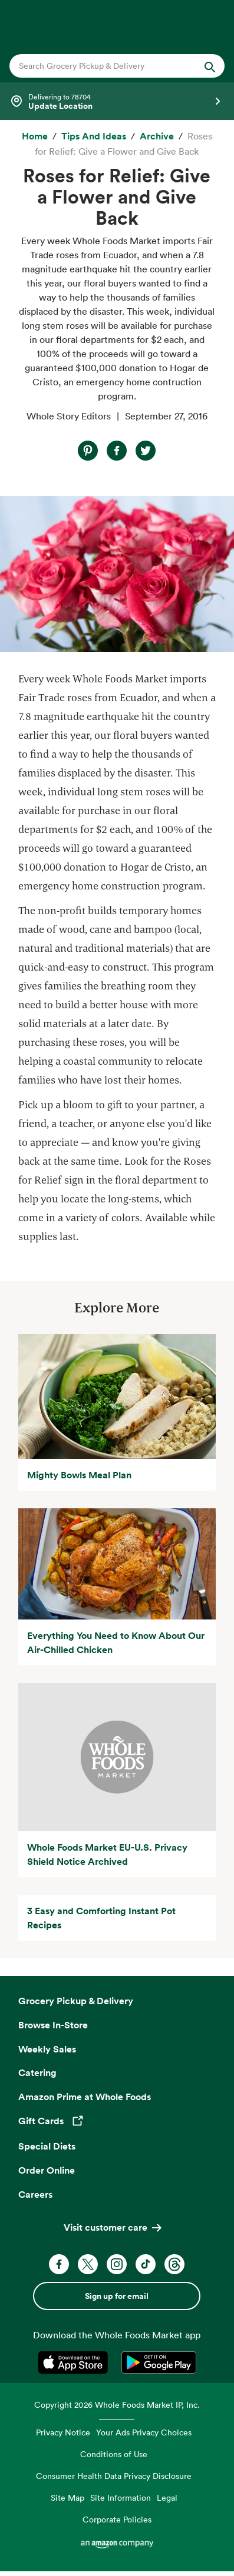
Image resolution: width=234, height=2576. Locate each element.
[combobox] (107, 66)
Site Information (120, 2497)
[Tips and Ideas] (93, 136)
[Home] (35, 136)
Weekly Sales (47, 2048)
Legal (167, 2497)
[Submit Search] (210, 66)
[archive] (157, 136)
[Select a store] (117, 101)
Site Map (67, 2497)
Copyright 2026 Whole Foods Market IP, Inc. (117, 2404)
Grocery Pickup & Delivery (75, 2000)
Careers (35, 2194)
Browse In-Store (53, 2024)
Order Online (46, 2170)
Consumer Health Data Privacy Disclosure (114, 2475)
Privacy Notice (63, 2432)
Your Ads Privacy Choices (144, 2432)
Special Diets (46, 2146)
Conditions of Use (113, 2454)
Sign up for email (117, 2296)
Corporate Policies (117, 2519)
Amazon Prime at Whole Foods (84, 2096)
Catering (37, 2072)
